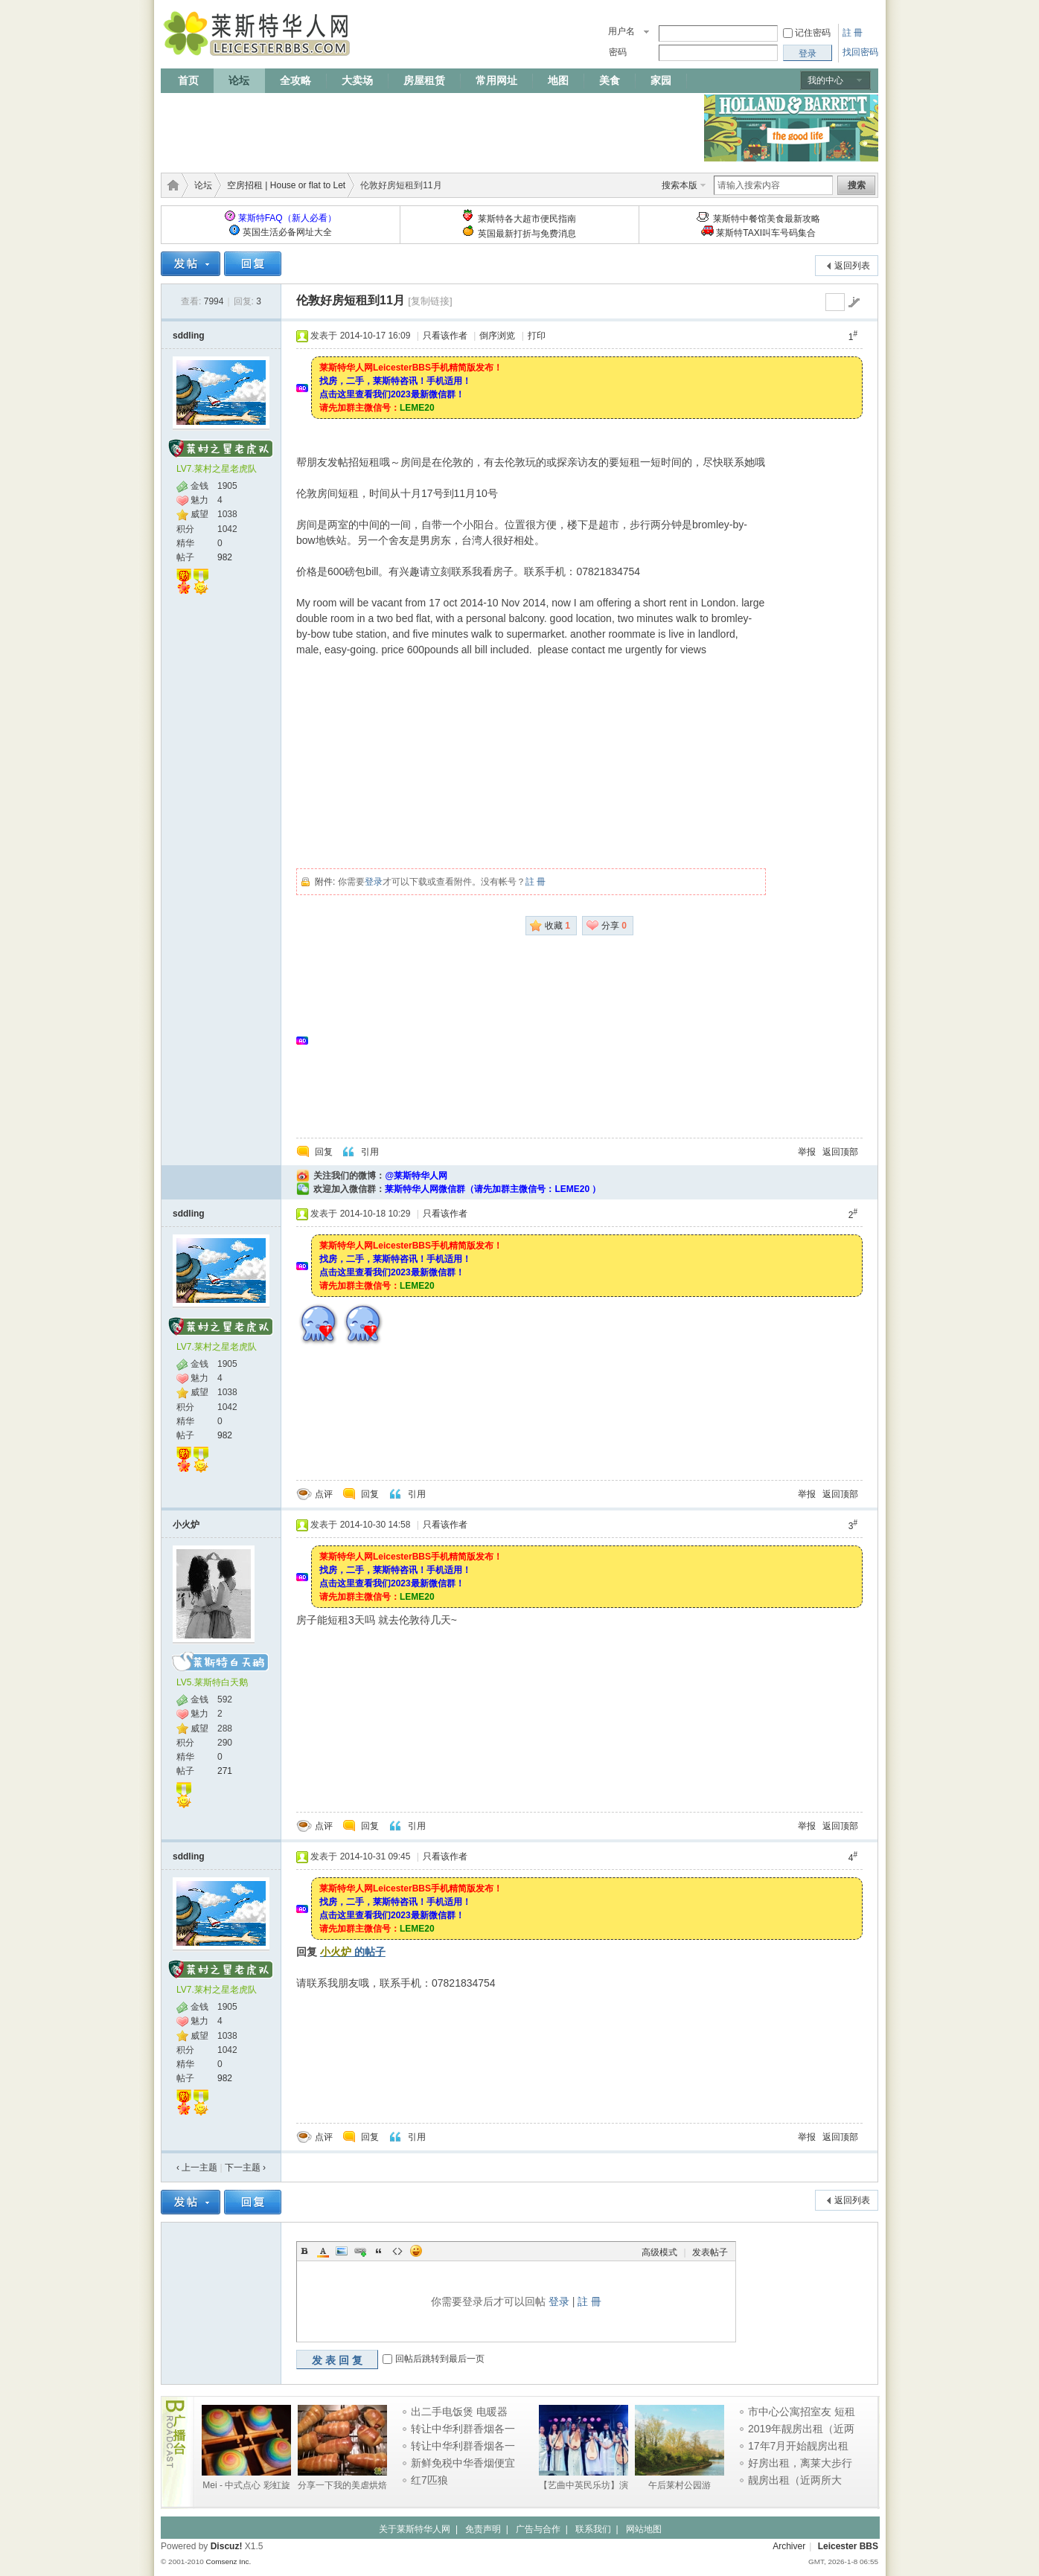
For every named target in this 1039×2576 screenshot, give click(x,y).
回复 (324, 1152)
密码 (618, 52)
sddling (189, 335)
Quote (378, 2250)
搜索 (857, 185)
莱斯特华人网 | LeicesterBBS (170, 185)
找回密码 (860, 52)
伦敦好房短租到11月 (350, 300)
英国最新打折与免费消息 (527, 233)
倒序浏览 (497, 335)
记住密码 (813, 33)
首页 (188, 80)
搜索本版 (679, 185)
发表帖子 (710, 2252)
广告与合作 (538, 2529)
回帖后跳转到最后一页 (440, 2359)
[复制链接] (430, 301)
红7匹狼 (429, 2480)
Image (341, 2250)
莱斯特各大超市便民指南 (527, 219)
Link (360, 2250)
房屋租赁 (424, 80)
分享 (614, 925)
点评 (324, 1494)
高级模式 (659, 2252)
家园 (660, 80)
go (854, 302)
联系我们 (593, 2529)
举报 (807, 1152)
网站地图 (644, 2529)
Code (397, 2250)
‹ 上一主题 (196, 2167)
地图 (558, 80)
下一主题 (245, 2167)
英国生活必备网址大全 (287, 232)
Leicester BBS (848, 2546)
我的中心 (825, 80)
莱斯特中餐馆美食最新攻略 (766, 219)
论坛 (238, 80)
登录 (374, 882)
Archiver (789, 2546)
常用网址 (496, 80)
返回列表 (852, 265)
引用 (370, 1152)
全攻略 (295, 80)
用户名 (621, 31)
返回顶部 (840, 1152)
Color (323, 2250)
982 (224, 557)
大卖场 (357, 80)
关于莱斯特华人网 (414, 2529)
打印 (537, 335)
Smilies (416, 2250)
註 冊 (853, 33)
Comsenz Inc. (228, 2561)
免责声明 (483, 2529)
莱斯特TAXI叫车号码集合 (766, 233)
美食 (609, 80)
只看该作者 (445, 335)
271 (224, 1771)
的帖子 (353, 1952)
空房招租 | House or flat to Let (286, 185)
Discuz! (227, 2546)
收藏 (557, 925)
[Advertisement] (432, 127)
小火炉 (186, 1524)
